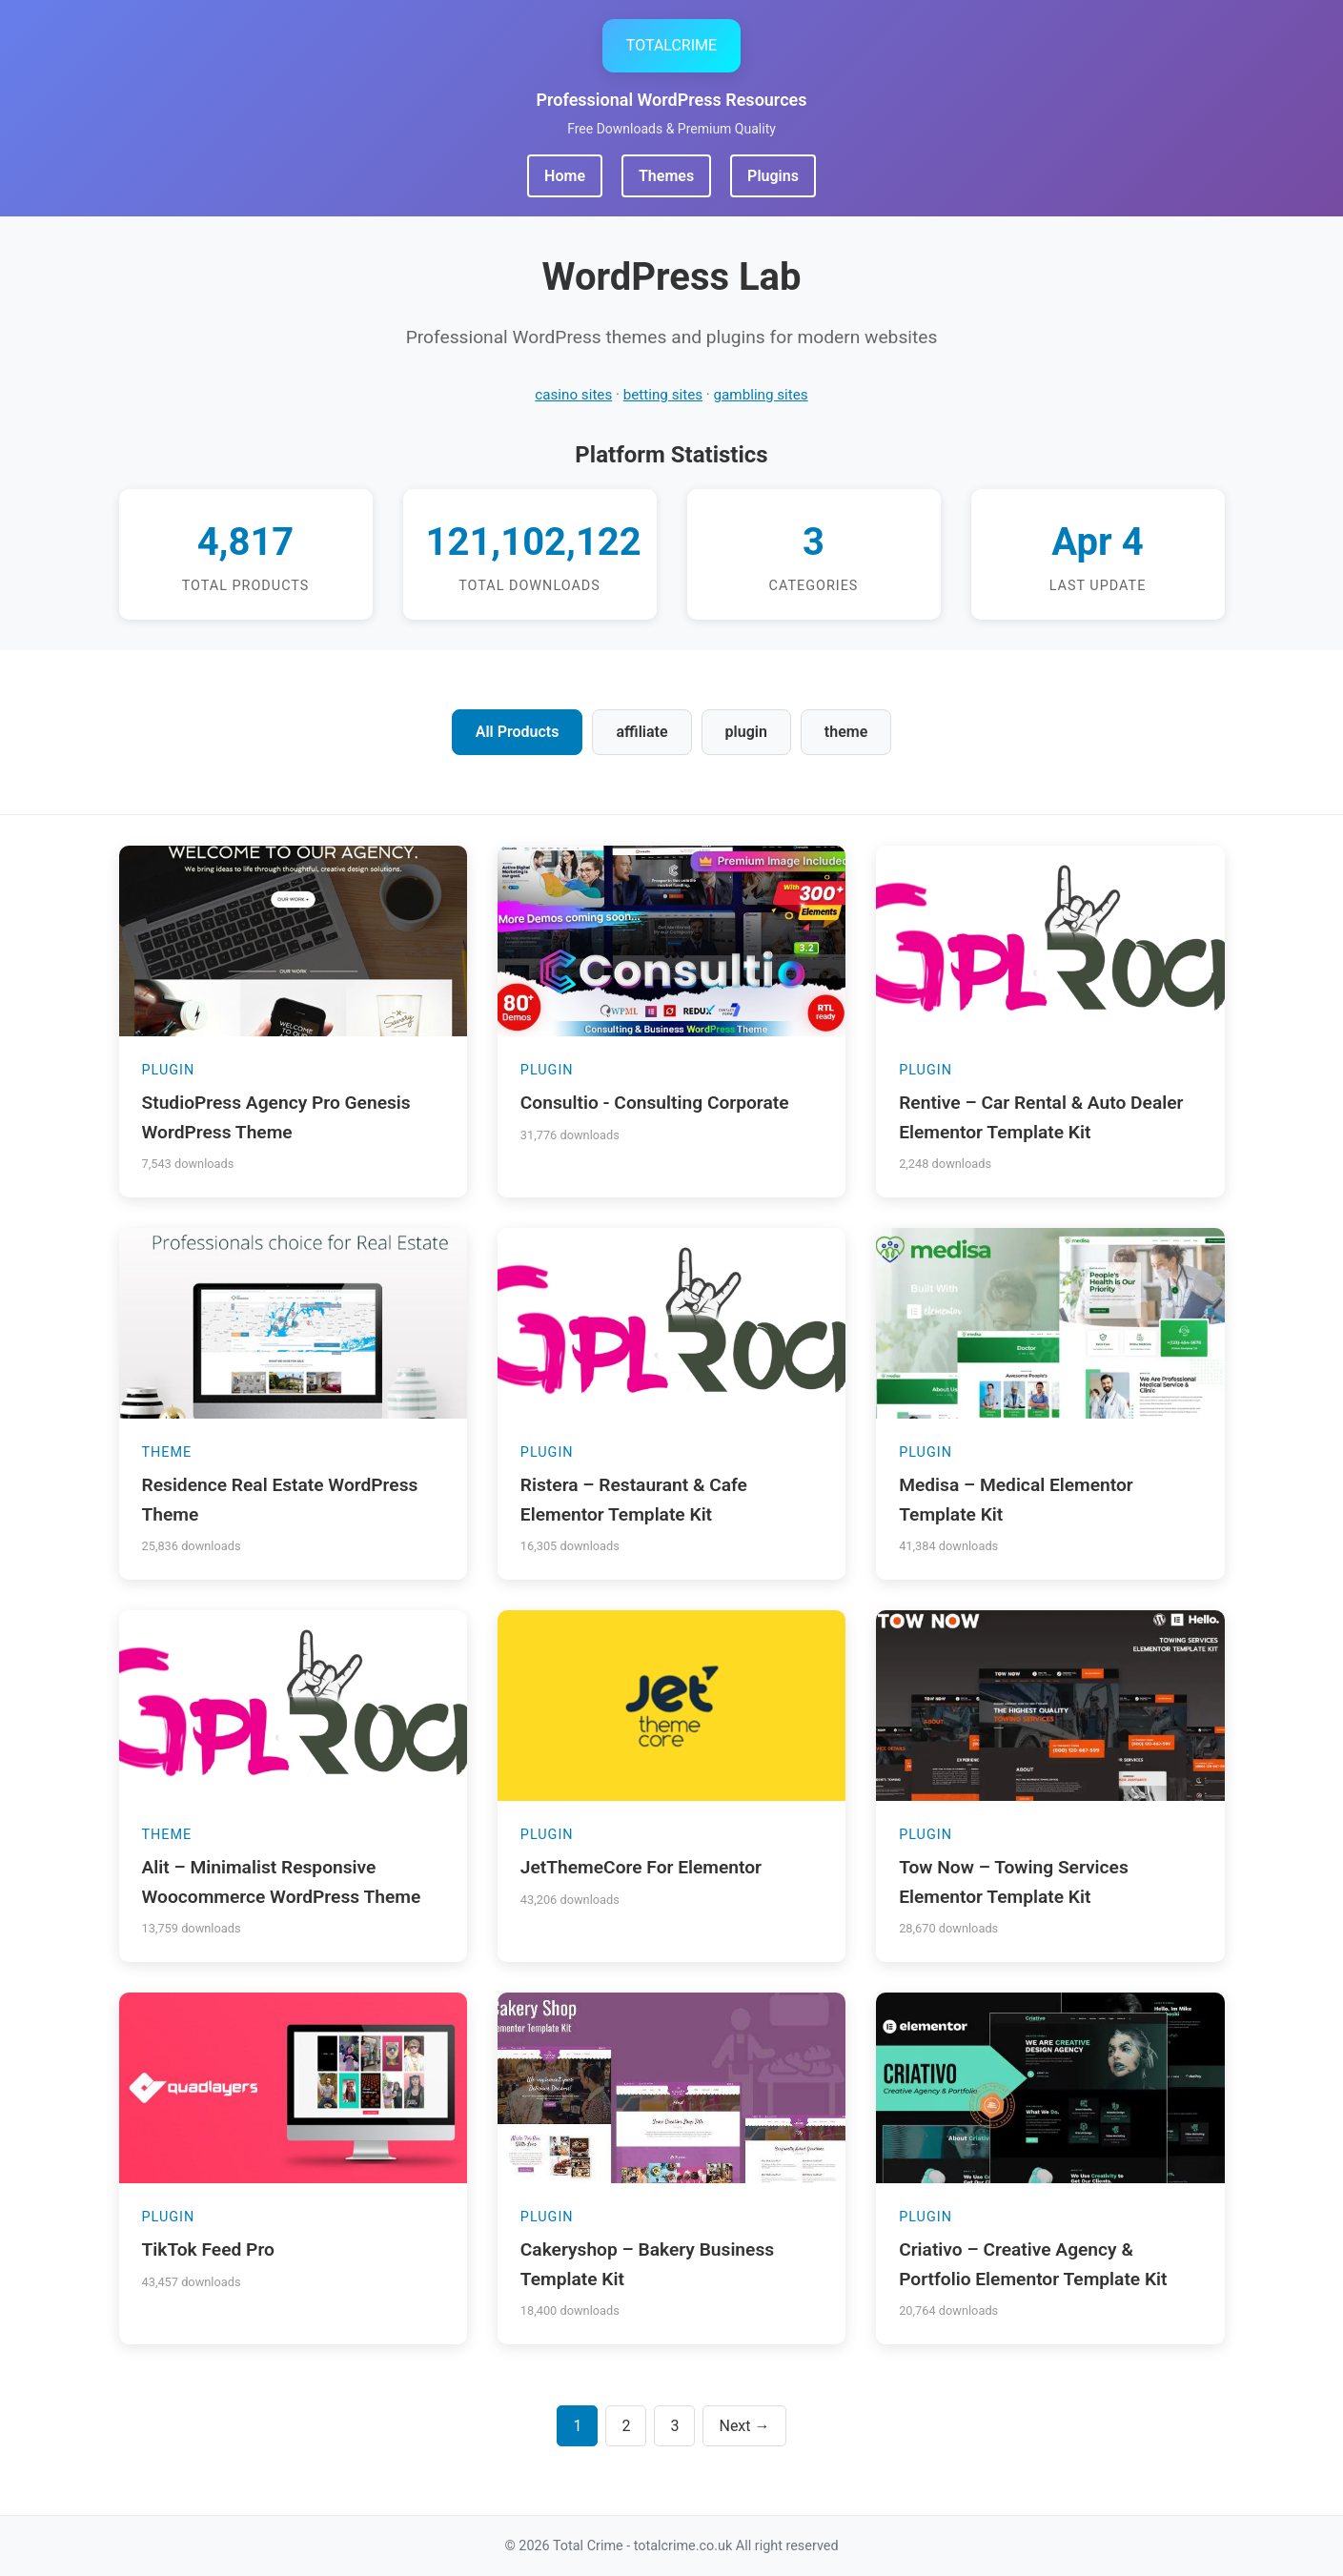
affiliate (641, 732)
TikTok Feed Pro (208, 2249)
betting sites (662, 394)
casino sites (573, 394)
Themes (666, 176)
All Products (518, 732)
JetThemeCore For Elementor (641, 1867)
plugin (746, 732)
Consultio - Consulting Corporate (654, 1103)
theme (845, 732)
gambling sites (761, 394)
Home (564, 176)
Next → (744, 2426)
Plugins (773, 176)
